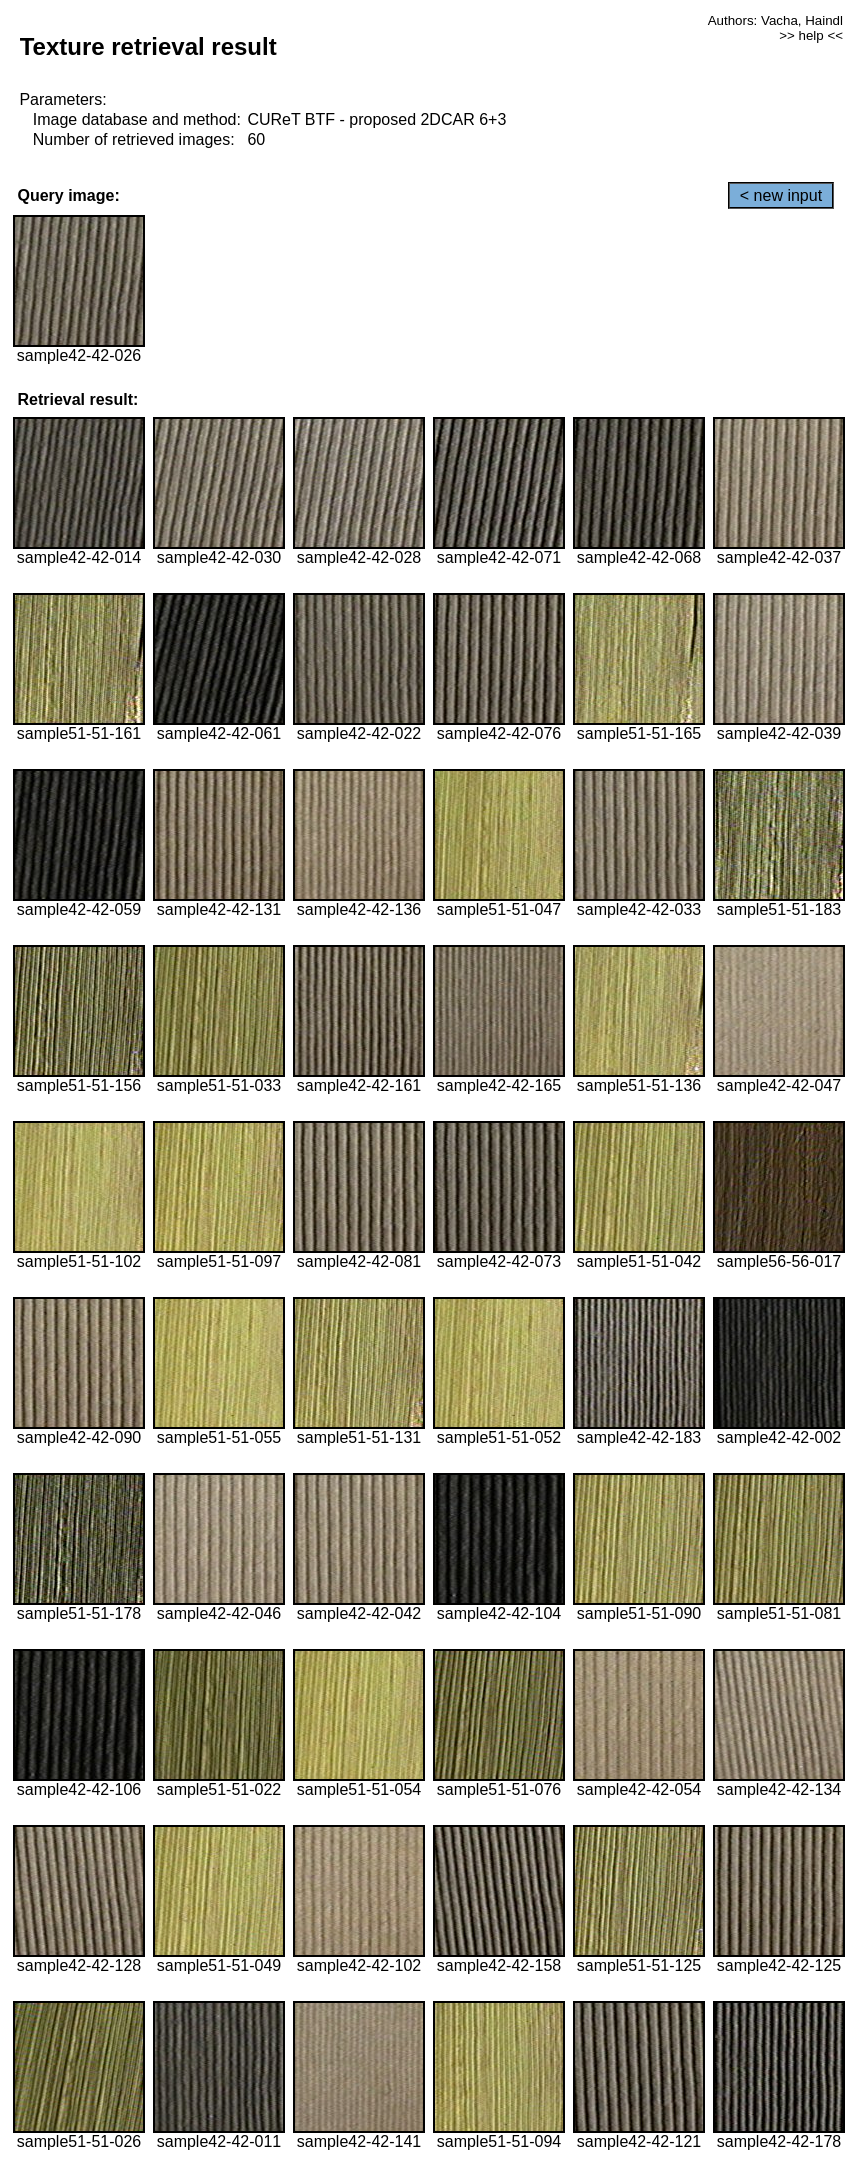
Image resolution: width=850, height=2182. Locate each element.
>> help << (811, 35)
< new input (781, 195)
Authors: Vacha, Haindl (775, 20)
